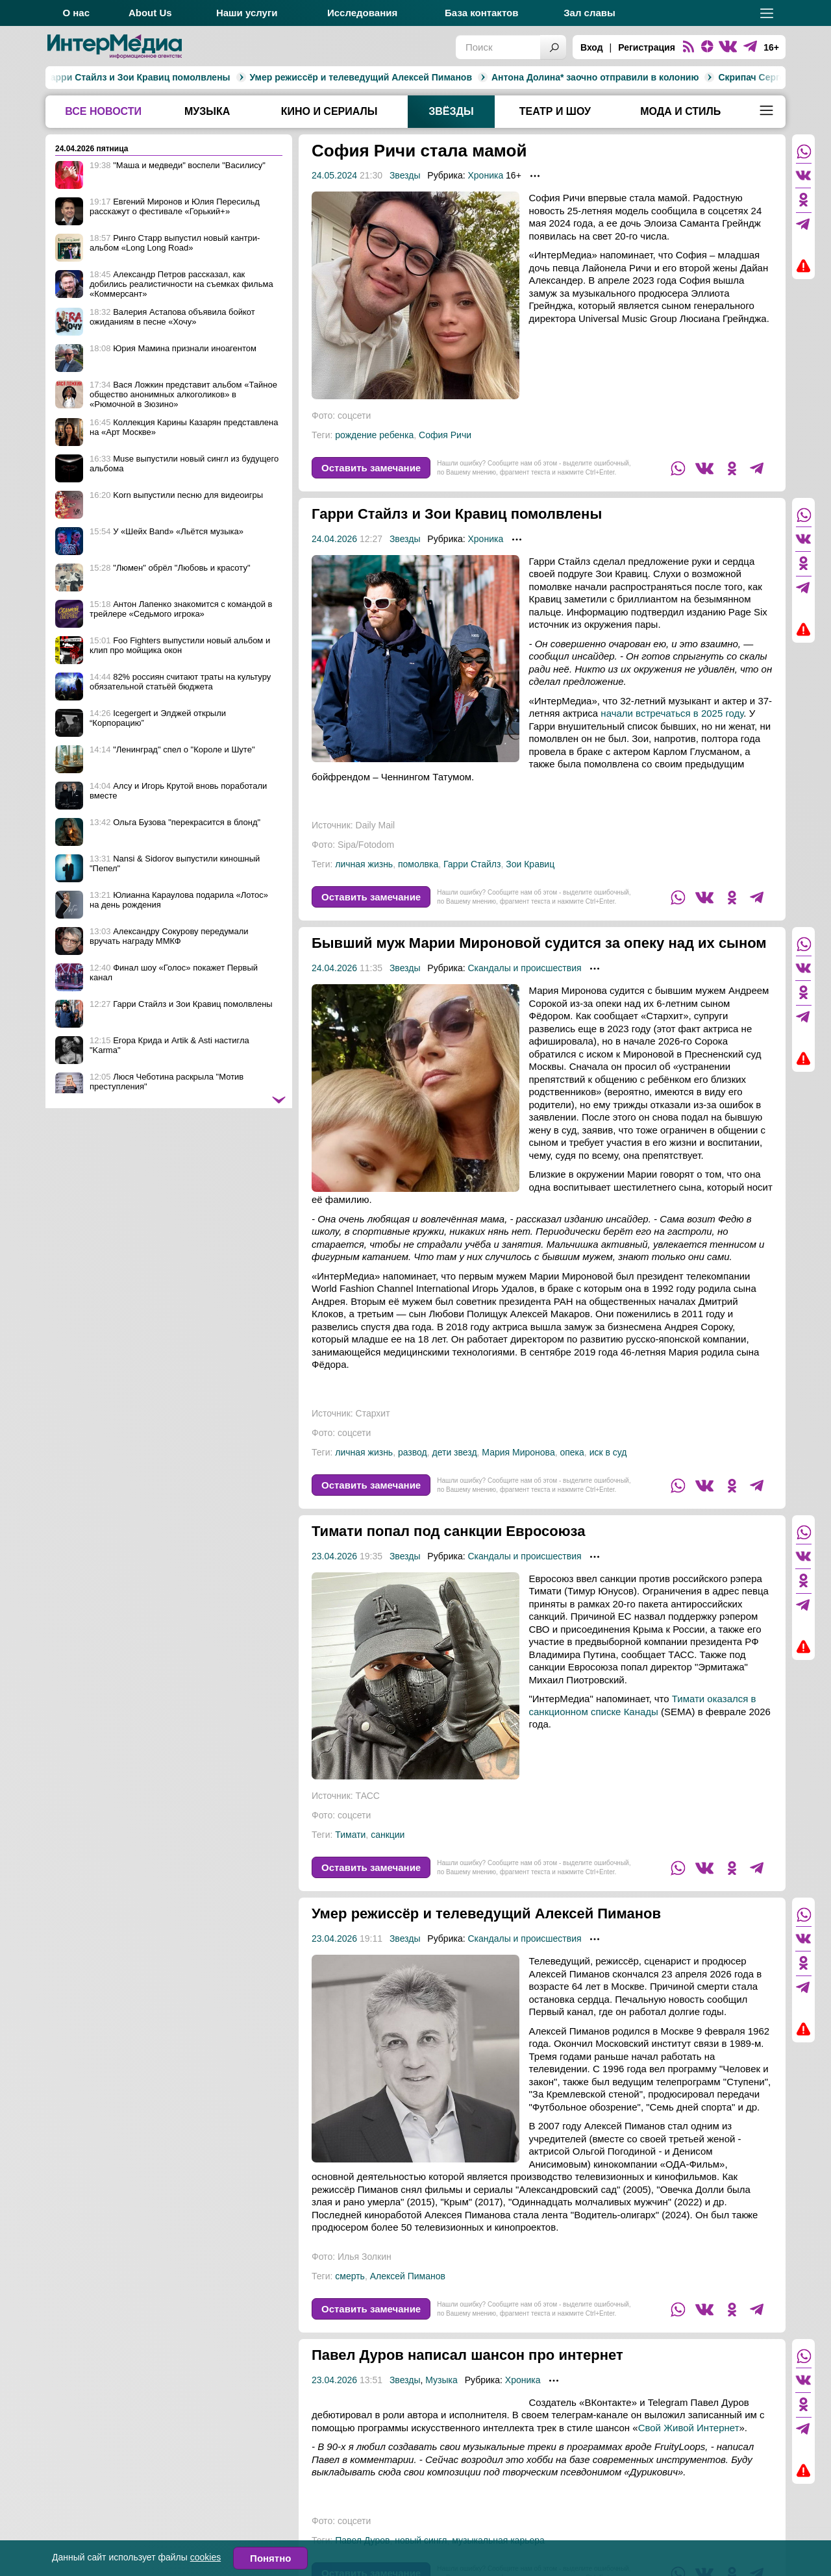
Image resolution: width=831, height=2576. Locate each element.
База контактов (481, 12)
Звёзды (450, 111)
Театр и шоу (555, 111)
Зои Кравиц (530, 864)
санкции (387, 1854)
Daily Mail (375, 825)
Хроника (485, 175)
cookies (205, 2557)
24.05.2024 (334, 175)
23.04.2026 (334, 1575)
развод (412, 1472)
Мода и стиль (680, 111)
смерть (350, 2295)
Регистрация (646, 47)
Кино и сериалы (329, 111)
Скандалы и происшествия (524, 987)
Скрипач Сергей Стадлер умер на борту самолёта (679, 77)
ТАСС (368, 1815)
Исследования (362, 12)
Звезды (405, 175)
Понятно (270, 2558)
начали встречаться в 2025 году (672, 713)
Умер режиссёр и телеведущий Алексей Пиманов (209, 77)
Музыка (207, 111)
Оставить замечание (371, 467)
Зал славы (589, 12)
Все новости (103, 111)
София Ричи (445, 435)
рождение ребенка (374, 435)
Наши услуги (247, 12)
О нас (76, 12)
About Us (150, 12)
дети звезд (454, 1472)
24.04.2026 (334, 539)
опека (572, 1472)
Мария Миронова (518, 1472)
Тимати (350, 1854)
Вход (591, 47)
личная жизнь (364, 864)
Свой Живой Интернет (688, 2447)
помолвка (418, 864)
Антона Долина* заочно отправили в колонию (443, 77)
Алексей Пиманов (407, 2295)
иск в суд (608, 1472)
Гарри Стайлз (472, 864)
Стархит (373, 1433)
